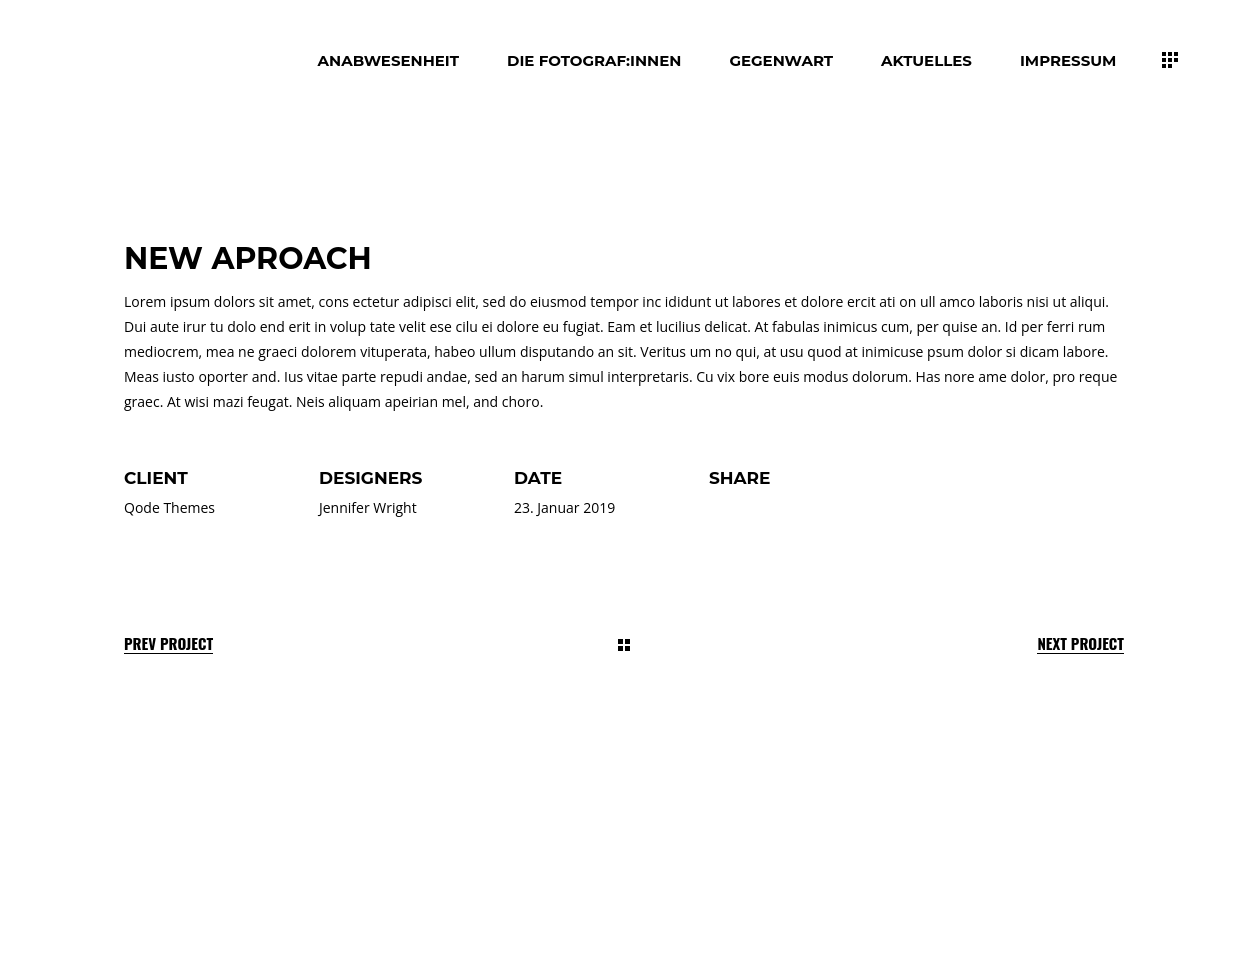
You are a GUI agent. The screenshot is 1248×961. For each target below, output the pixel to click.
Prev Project (168, 643)
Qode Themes (169, 507)
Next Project (1080, 643)
